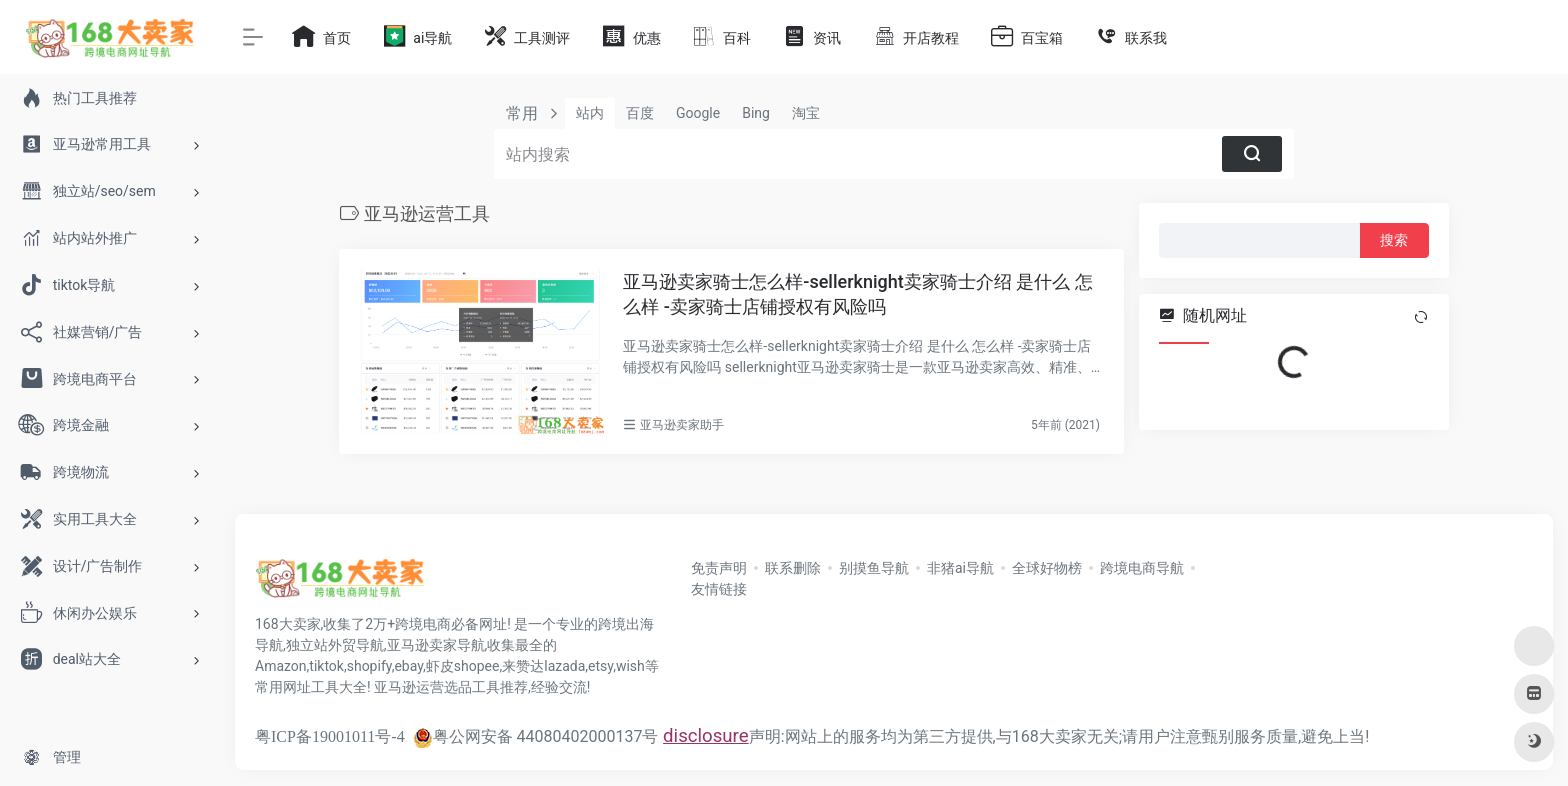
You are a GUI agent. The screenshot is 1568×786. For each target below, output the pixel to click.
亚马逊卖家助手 (682, 425)
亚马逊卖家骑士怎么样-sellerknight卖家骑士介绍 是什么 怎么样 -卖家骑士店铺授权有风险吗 (857, 294)
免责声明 (719, 568)
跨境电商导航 (1142, 568)
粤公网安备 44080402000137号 (536, 736)
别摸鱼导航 (874, 568)
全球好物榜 (1047, 568)
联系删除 (793, 568)
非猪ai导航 (960, 568)
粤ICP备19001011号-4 (330, 736)
